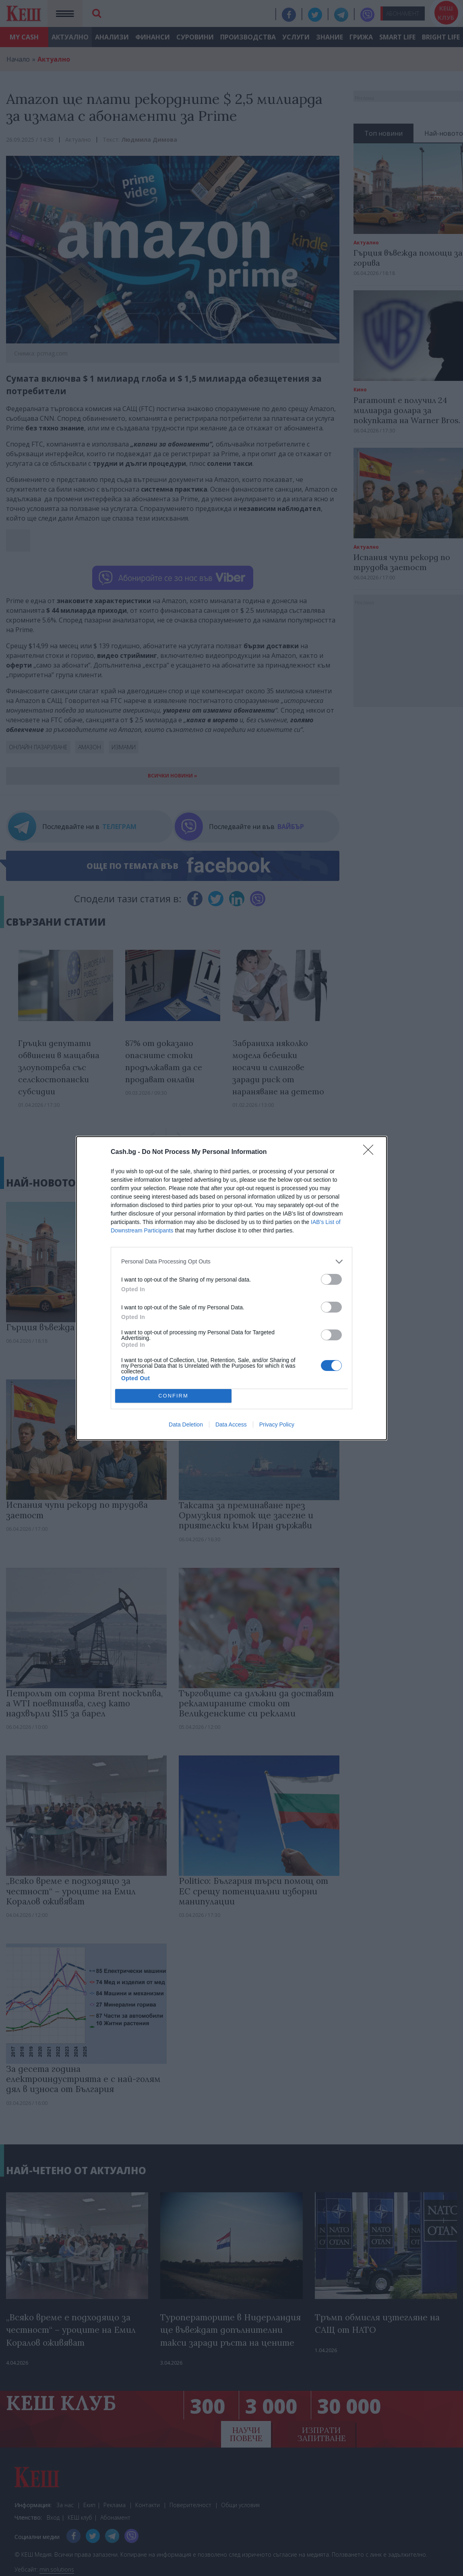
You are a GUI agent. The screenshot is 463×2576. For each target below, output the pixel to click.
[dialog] (231, 1288)
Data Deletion (186, 1424)
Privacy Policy (276, 1424)
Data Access (231, 1424)
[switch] (331, 1279)
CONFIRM (173, 1396)
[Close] (370, 1152)
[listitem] (231, 1261)
